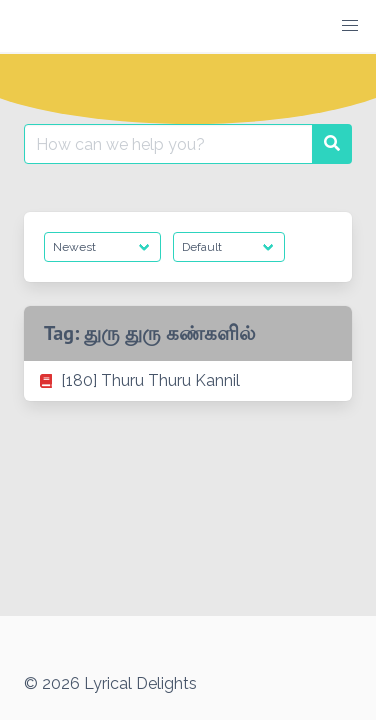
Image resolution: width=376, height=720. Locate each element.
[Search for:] (168, 144)
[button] (350, 26)
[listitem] (188, 381)
